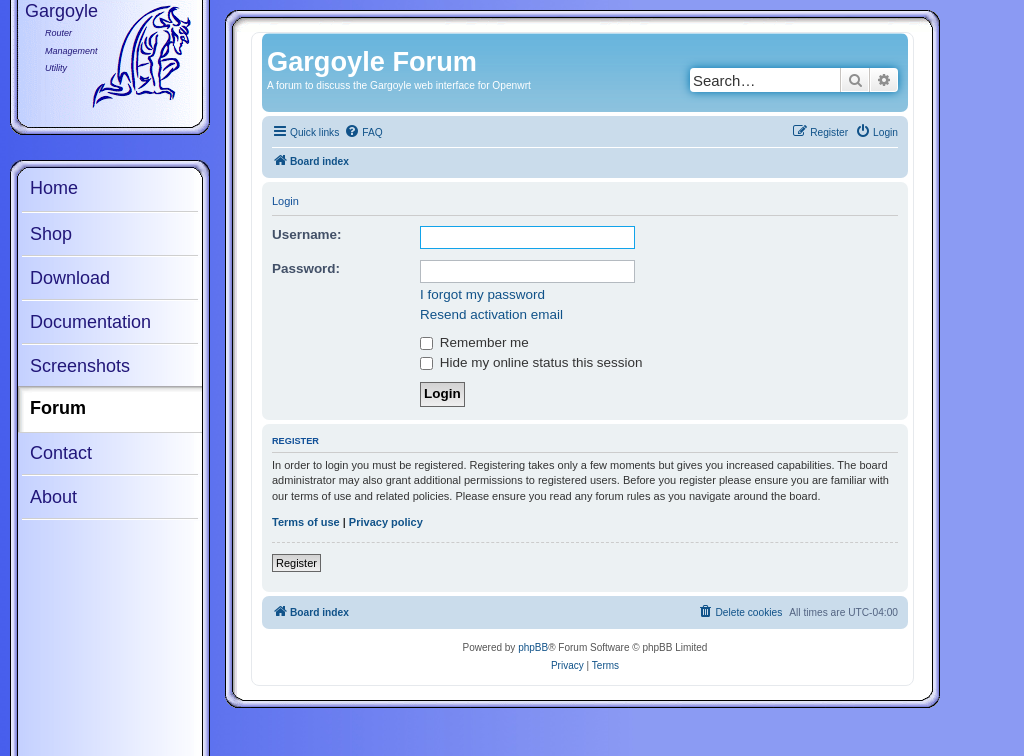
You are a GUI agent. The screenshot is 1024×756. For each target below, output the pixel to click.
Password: (306, 268)
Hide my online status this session (531, 362)
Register (296, 563)
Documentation (90, 322)
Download (70, 278)
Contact (61, 453)
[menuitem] (363, 133)
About (53, 497)
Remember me (474, 342)
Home (54, 188)
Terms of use (306, 522)
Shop (51, 234)
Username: (307, 234)
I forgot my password (482, 294)
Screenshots (80, 366)
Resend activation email (491, 314)
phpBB (533, 647)
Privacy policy (386, 522)
